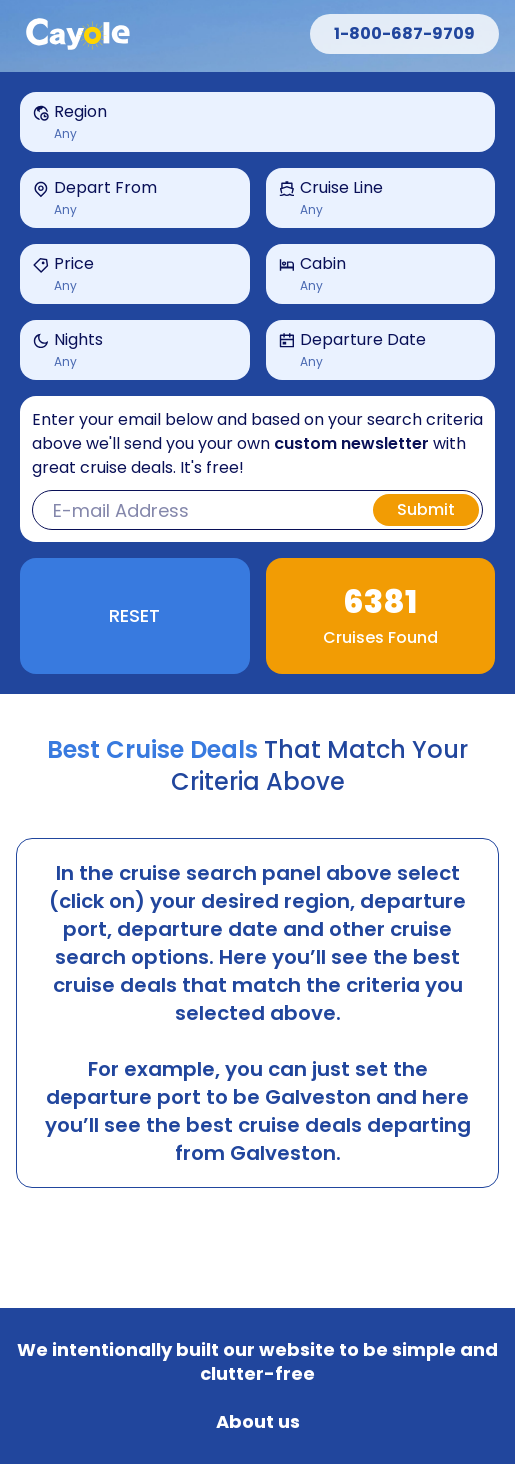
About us (258, 1422)
